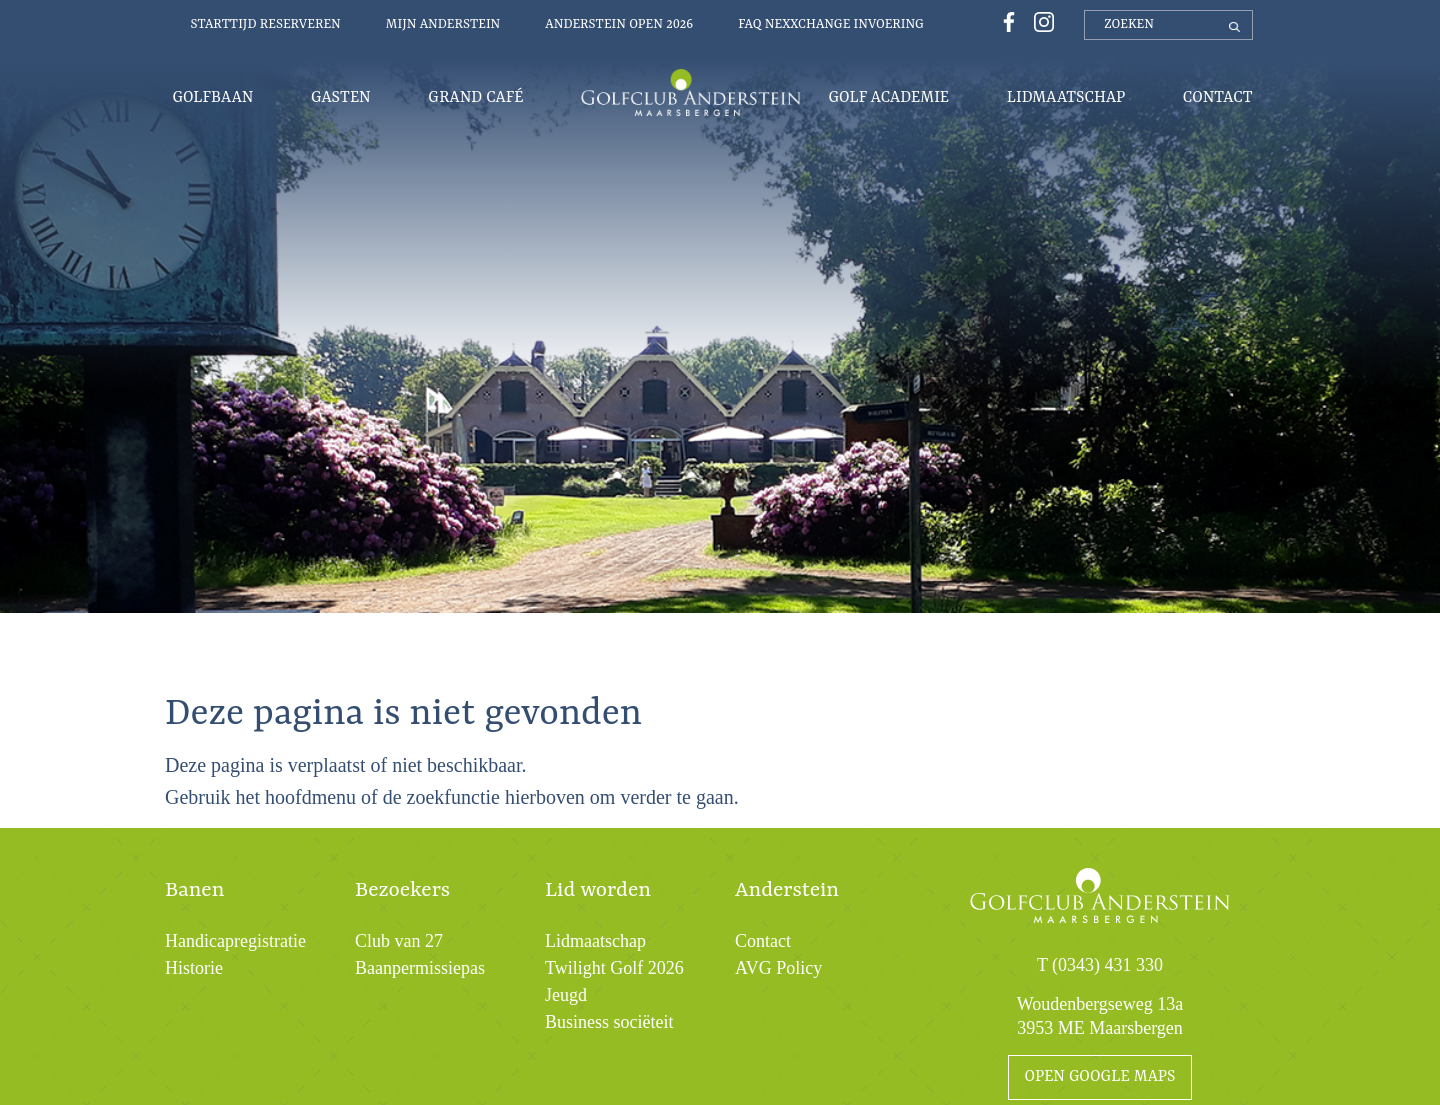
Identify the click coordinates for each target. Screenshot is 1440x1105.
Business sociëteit (609, 1022)
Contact (1218, 98)
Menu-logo (691, 92)
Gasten (341, 98)
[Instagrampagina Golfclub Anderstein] (1039, 20)
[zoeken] (1168, 25)
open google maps (1100, 1077)
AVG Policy (778, 968)
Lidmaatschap (1066, 98)
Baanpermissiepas (420, 968)
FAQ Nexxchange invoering (830, 24)
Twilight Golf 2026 (614, 968)
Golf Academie (889, 98)
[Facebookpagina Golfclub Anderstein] (1006, 20)
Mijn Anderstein (443, 24)
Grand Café (475, 98)
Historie (194, 968)
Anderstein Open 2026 (619, 24)
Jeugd (566, 995)
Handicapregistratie (235, 941)
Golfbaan (213, 98)
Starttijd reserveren (266, 24)
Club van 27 (399, 941)
